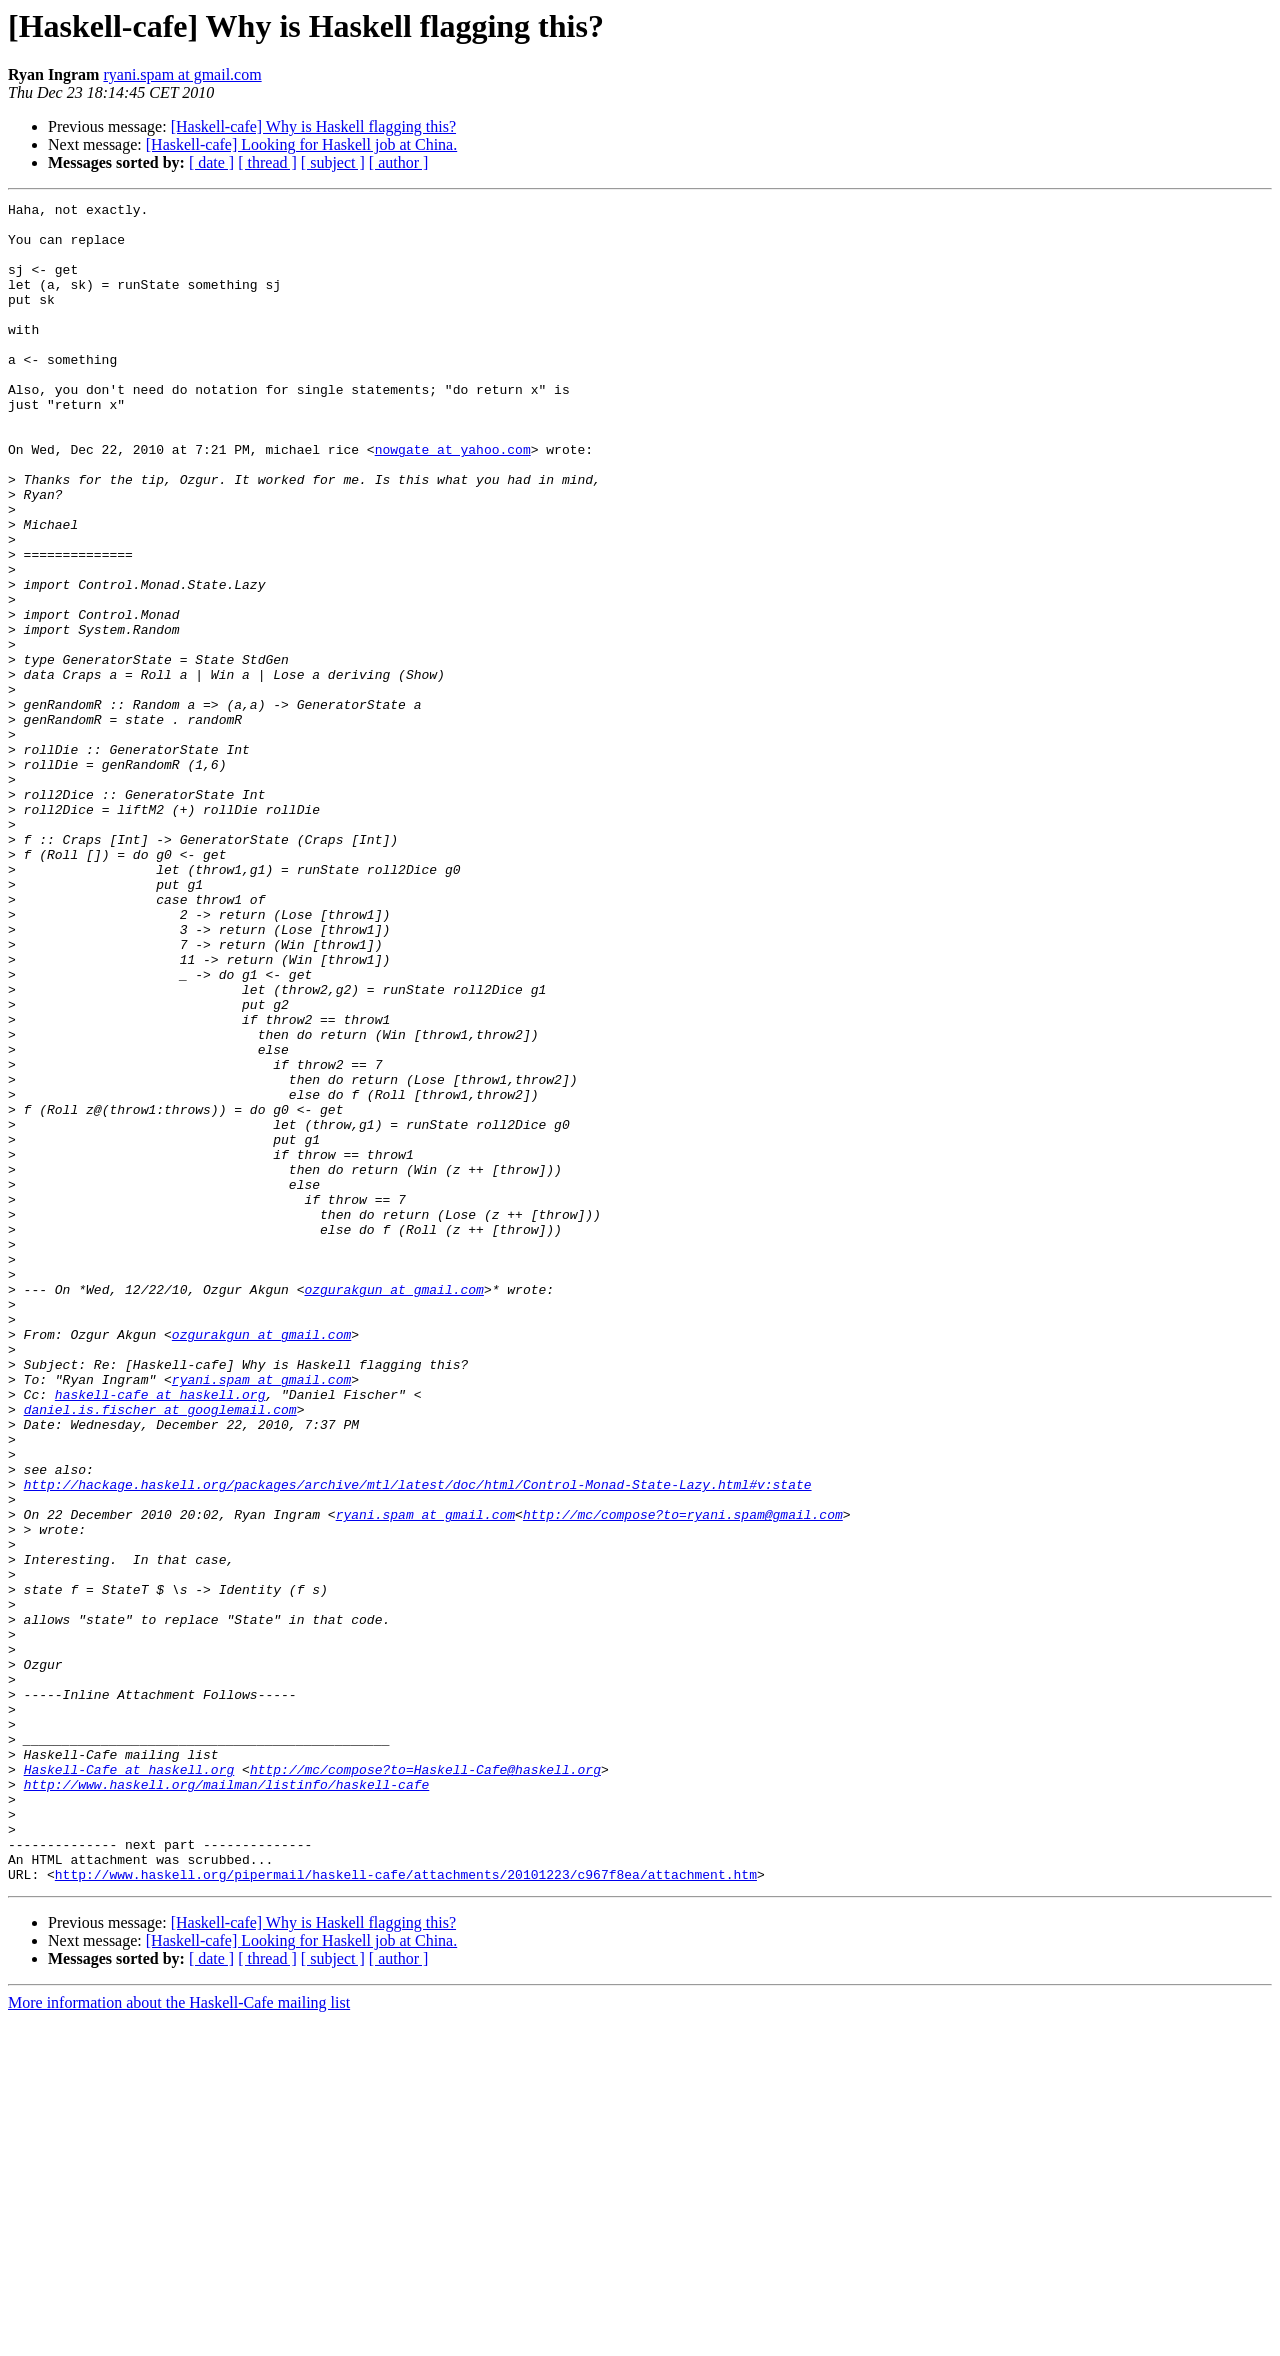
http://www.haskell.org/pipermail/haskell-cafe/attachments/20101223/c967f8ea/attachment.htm (406, 2210)
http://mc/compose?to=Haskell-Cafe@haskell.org (425, 2084)
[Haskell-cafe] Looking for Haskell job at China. (301, 144)
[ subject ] (333, 162)
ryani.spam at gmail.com (182, 74)
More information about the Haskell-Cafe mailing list (179, 2338)
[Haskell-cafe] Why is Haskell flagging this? (313, 126)
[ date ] (211, 162)
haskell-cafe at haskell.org (160, 1634)
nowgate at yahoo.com (453, 500)
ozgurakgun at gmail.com (393, 1508)
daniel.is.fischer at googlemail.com (160, 1652)
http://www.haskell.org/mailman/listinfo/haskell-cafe (227, 2102)
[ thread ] (267, 162)
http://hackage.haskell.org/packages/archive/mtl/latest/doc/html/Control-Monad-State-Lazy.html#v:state (418, 1742)
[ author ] (399, 162)
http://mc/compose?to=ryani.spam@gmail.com (683, 1778)
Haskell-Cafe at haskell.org (129, 2084)
